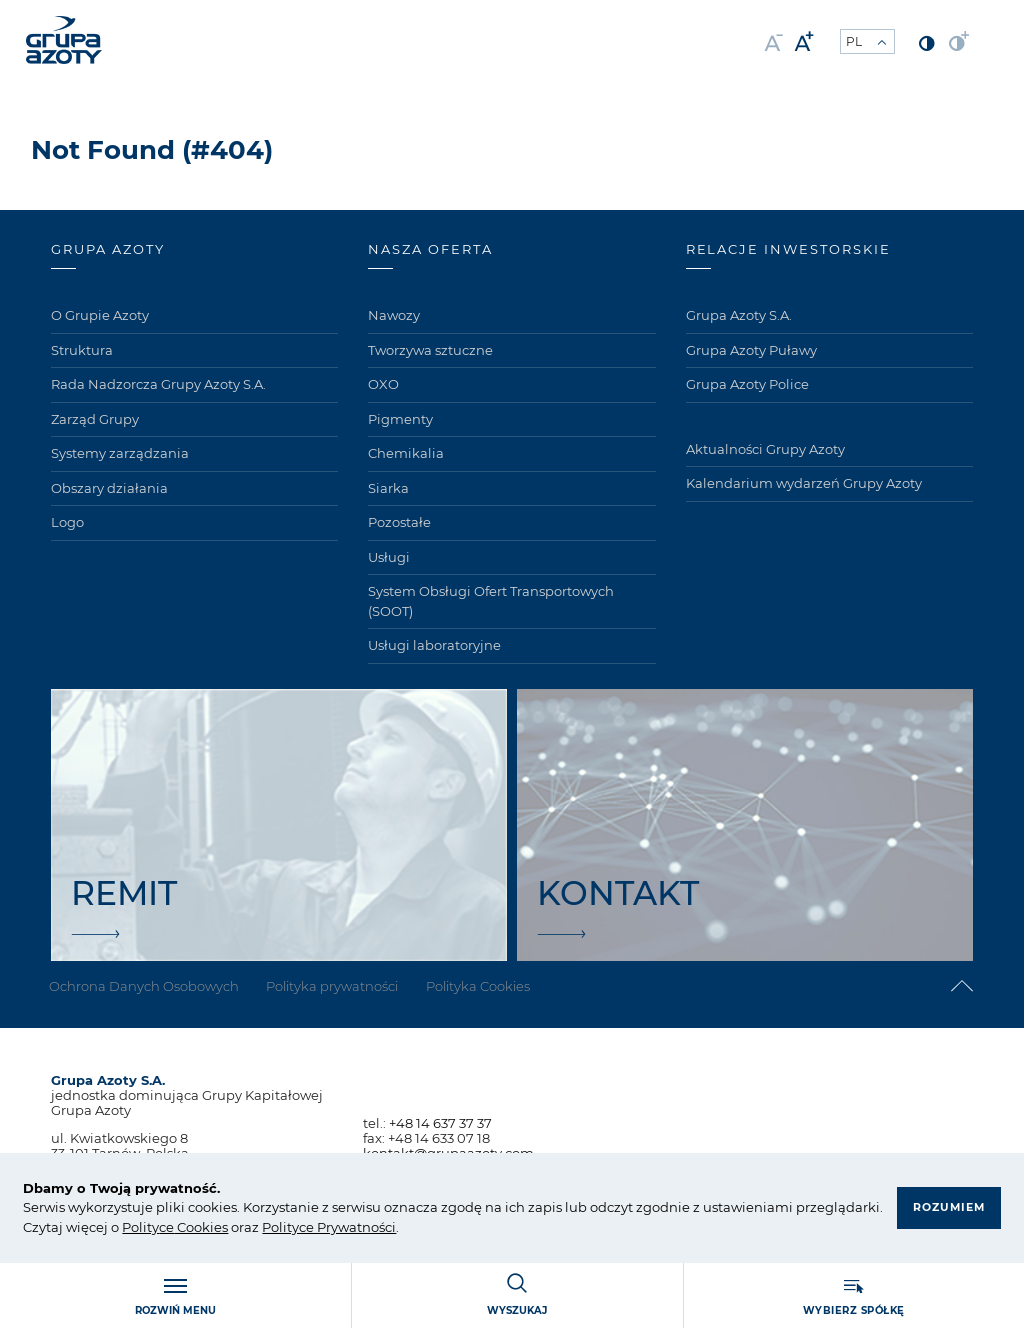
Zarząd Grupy (95, 419)
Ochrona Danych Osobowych (146, 986)
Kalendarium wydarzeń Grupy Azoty (804, 483)
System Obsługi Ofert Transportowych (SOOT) (491, 601)
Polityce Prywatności (329, 1227)
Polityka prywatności (337, 986)
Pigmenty (400, 419)
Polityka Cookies (485, 986)
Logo (67, 522)
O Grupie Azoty (100, 315)
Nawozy (394, 315)
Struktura (82, 350)
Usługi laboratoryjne (434, 645)
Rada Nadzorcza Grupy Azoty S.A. (158, 384)
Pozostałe (399, 522)
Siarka (388, 488)
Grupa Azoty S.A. (739, 315)
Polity (140, 1227)
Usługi (389, 557)
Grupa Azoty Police (747, 384)
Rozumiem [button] (947, 1197)
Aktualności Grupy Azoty (765, 449)
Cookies (201, 1227)
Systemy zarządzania (120, 453)
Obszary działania (109, 488)
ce (166, 1227)
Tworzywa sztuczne (430, 350)
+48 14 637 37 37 (440, 1123)
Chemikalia (406, 453)
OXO (383, 384)
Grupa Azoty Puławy (751, 350)
